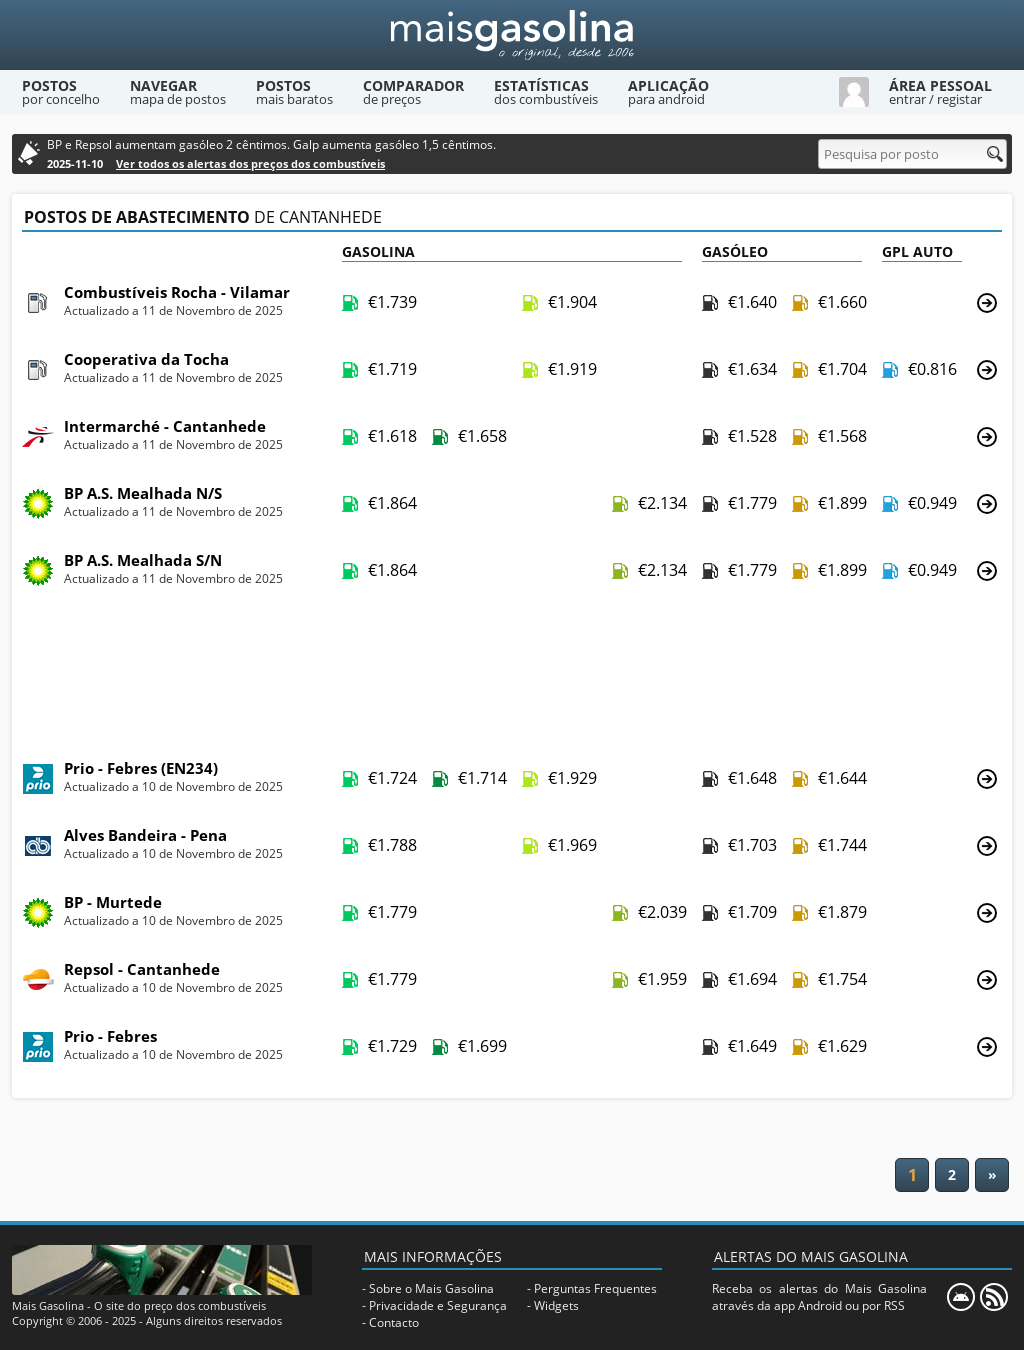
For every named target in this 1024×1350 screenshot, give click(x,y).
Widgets (556, 1305)
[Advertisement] (512, 675)
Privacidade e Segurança (438, 1305)
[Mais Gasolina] (512, 35)
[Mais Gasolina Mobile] (961, 1297)
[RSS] (994, 1297)
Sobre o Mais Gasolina (431, 1288)
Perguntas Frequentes (595, 1288)
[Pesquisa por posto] (912, 154)
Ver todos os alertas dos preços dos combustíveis (250, 163)
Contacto (394, 1322)
